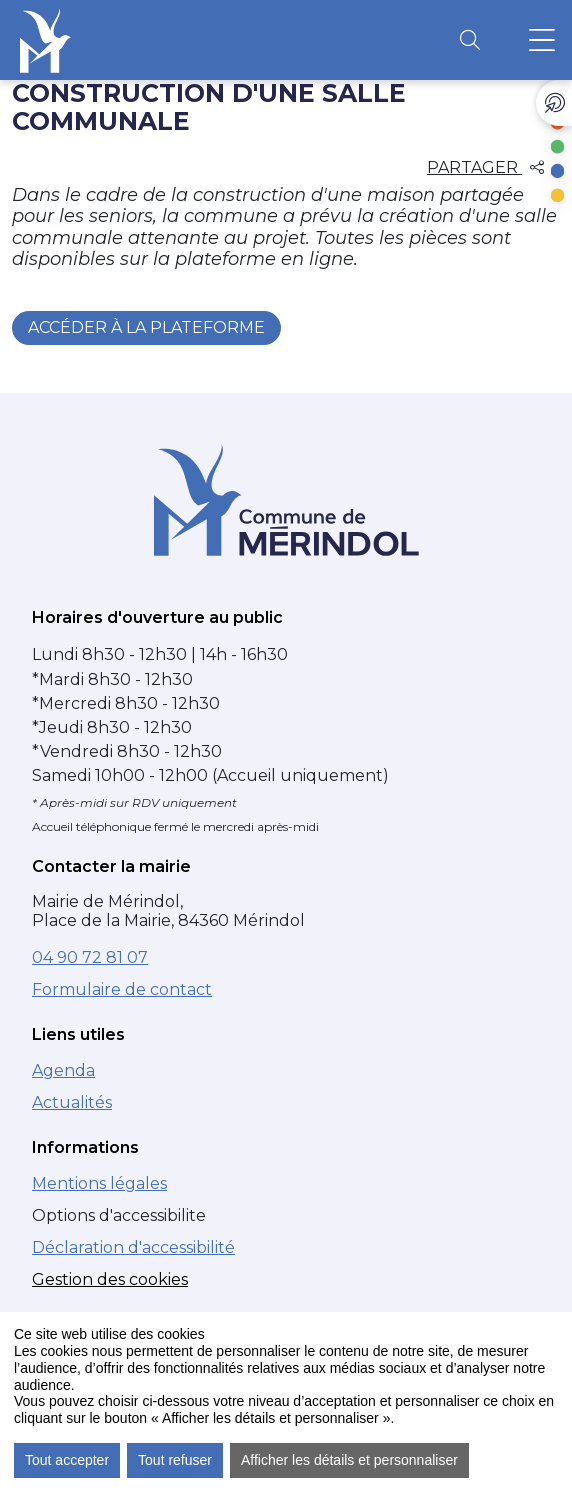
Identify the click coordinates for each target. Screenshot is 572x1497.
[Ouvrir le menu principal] (542, 40)
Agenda (63, 1070)
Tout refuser (175, 1460)
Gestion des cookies (110, 1279)
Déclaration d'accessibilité (133, 1247)
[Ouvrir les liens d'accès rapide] (554, 103)
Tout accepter (67, 1460)
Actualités (72, 1102)
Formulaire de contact (122, 989)
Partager (485, 167)
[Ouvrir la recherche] (470, 40)
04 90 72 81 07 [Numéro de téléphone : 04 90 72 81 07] (90, 957)
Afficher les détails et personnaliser (349, 1460)
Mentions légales (99, 1183)
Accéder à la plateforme (146, 327)
